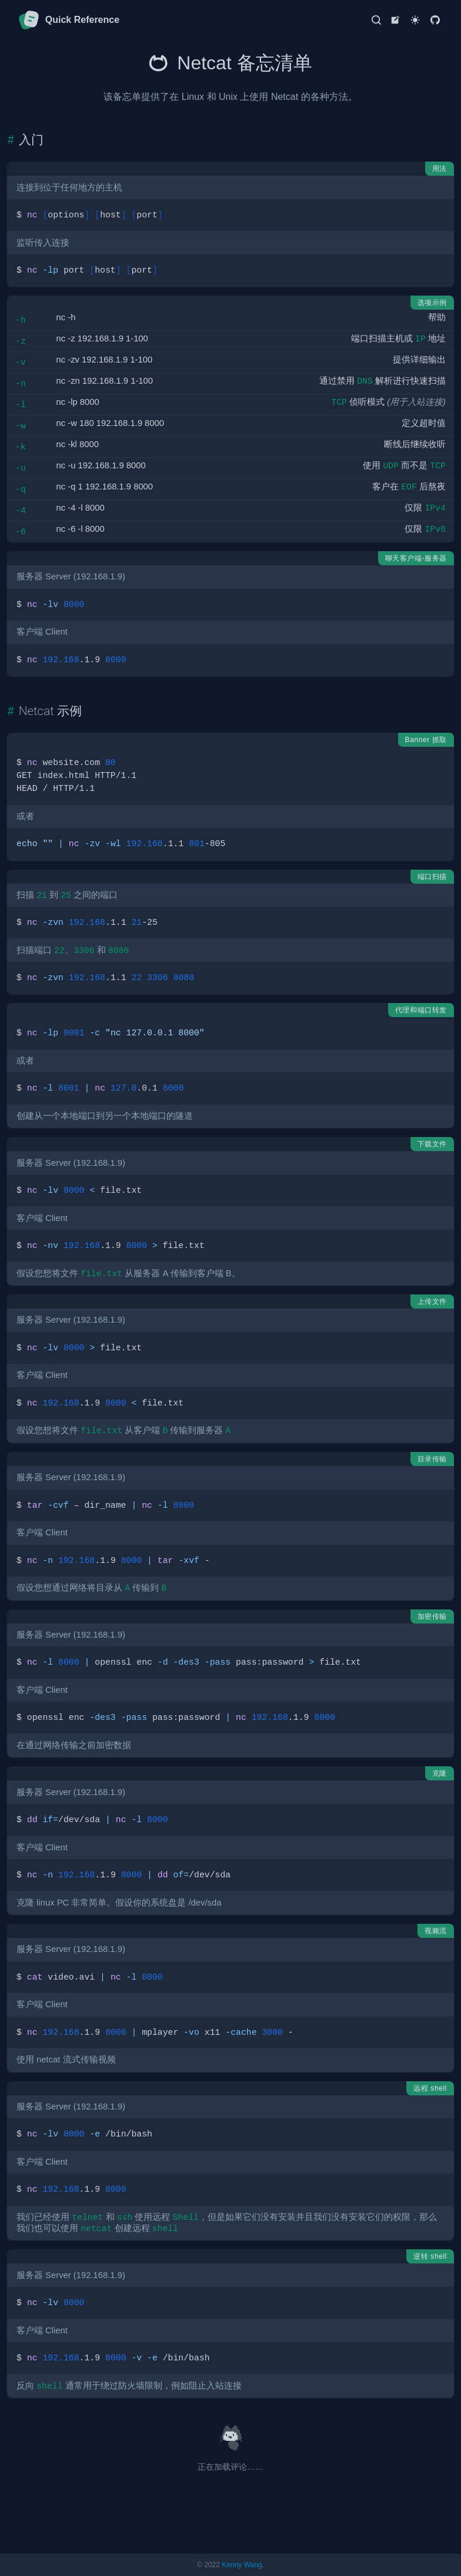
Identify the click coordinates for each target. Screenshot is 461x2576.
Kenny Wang (242, 2565)
